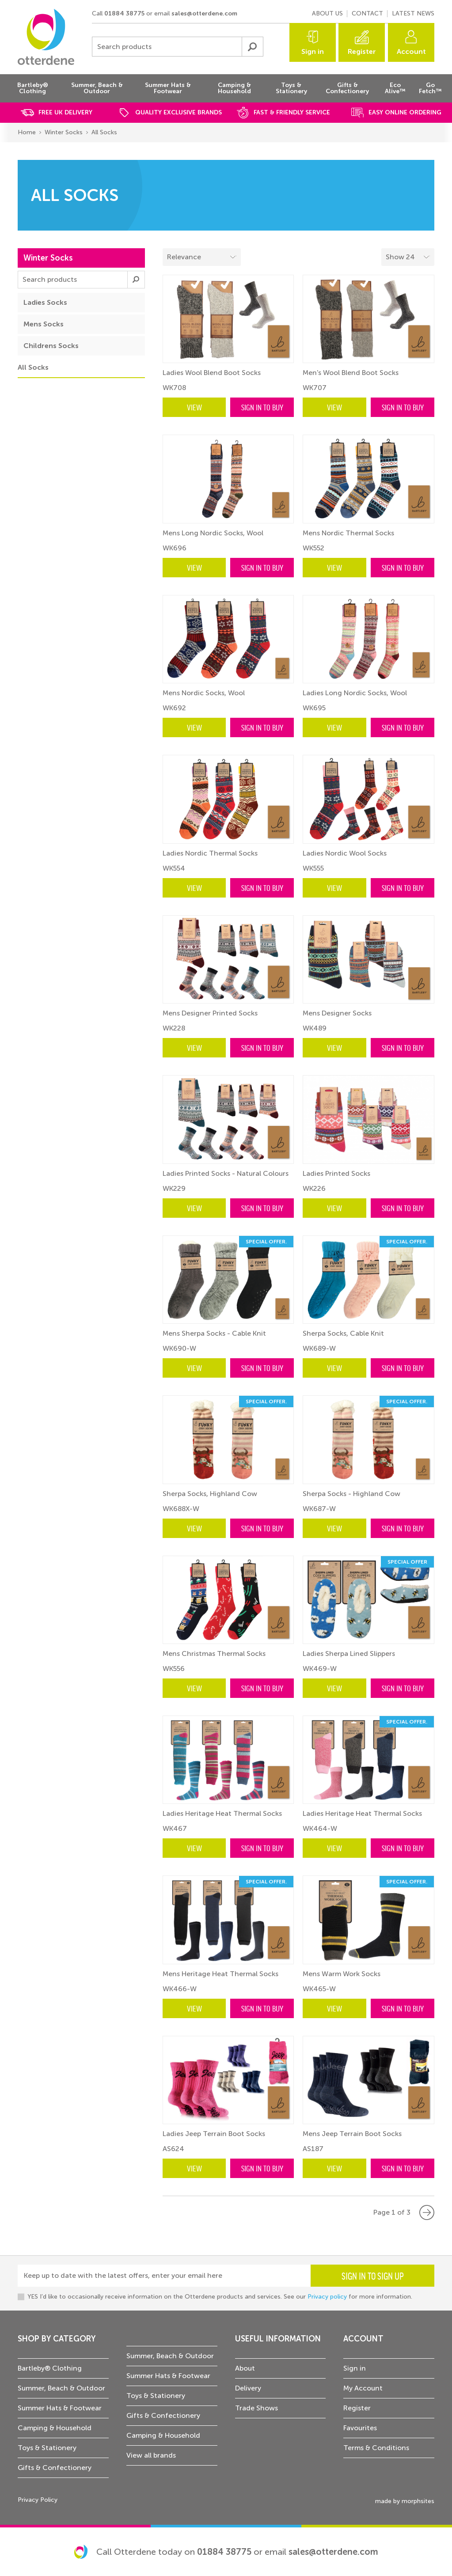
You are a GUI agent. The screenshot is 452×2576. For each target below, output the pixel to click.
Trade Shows (256, 2408)
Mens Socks (43, 324)
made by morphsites (404, 2501)
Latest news (413, 13)
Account (411, 51)
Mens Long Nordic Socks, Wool (213, 533)
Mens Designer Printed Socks (210, 1013)
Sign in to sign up (373, 2275)
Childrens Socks (51, 345)
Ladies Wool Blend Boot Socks (212, 372)
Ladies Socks (45, 302)
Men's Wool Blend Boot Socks (351, 372)
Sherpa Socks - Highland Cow (351, 1493)
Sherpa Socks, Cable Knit (343, 1333)
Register (362, 51)
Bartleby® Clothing (50, 2368)
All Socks (104, 132)
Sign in (312, 51)
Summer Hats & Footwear (60, 2408)
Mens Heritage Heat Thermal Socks (220, 1974)
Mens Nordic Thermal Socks (348, 533)
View (194, 406)
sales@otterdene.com (204, 13)
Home (27, 132)
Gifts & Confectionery (54, 2467)
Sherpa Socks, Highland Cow (210, 1493)
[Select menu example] (407, 257)
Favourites (360, 2428)
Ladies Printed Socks (336, 1173)
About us (327, 13)
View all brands (151, 2455)
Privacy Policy (37, 2500)
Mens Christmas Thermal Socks (214, 1653)
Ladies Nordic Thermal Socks (210, 853)
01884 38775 (124, 13)
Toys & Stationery (47, 2447)
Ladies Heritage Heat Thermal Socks (222, 1813)
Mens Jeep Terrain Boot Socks (352, 2133)
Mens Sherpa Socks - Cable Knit (214, 1333)
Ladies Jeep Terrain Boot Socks (214, 2133)
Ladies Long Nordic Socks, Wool (355, 693)
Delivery (248, 2388)
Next (426, 2212)
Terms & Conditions (376, 2447)
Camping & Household (54, 2428)
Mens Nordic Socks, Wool (204, 693)
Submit (252, 46)
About (245, 2368)
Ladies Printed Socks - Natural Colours (226, 1173)
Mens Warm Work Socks (341, 1974)
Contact (367, 13)
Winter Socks (64, 132)
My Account (363, 2388)
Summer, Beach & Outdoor (61, 2388)
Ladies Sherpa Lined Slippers (349, 1653)
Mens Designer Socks (337, 1013)
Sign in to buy (262, 406)
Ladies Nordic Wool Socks (345, 853)
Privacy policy (327, 2296)
